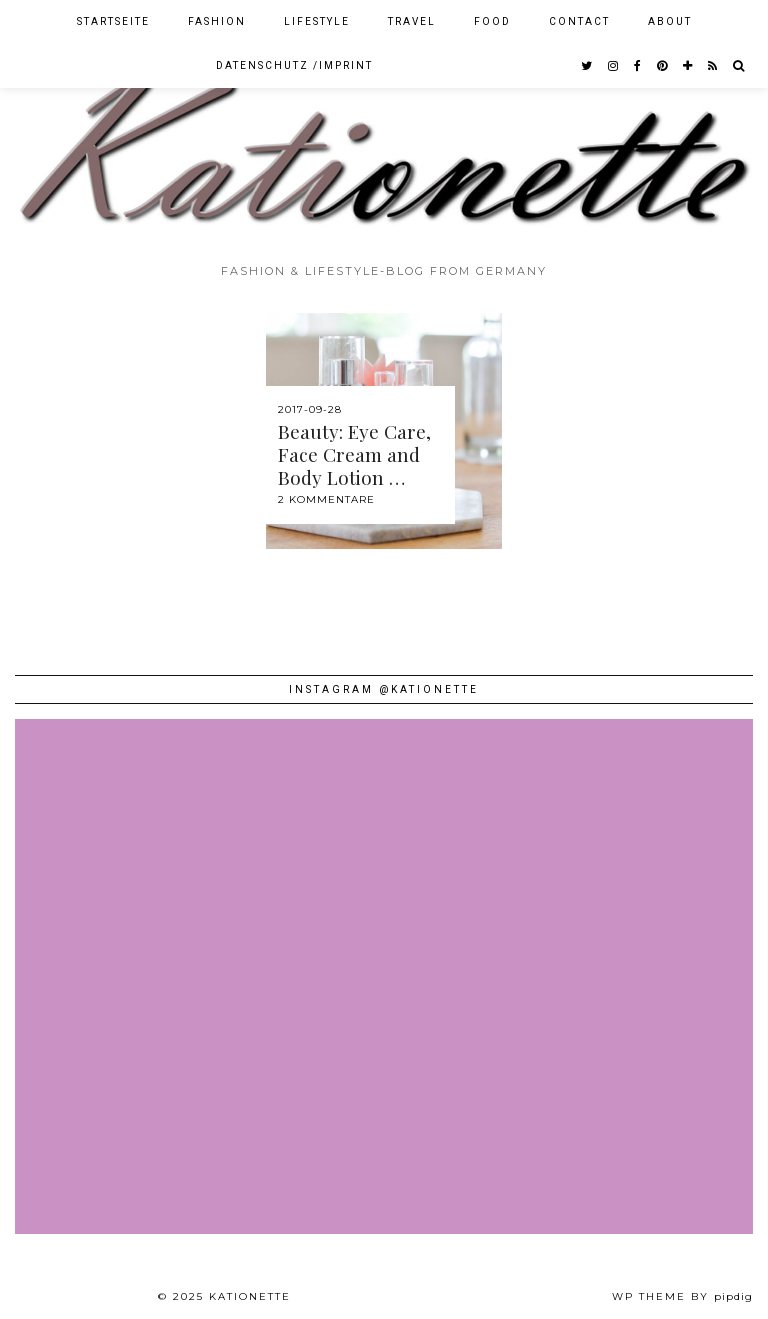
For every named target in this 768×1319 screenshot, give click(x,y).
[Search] (739, 66)
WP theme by (682, 1296)
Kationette (250, 1296)
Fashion (217, 21)
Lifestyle (317, 21)
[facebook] (638, 66)
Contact (579, 21)
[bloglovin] (688, 66)
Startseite (113, 21)
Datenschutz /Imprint (294, 65)
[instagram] (614, 66)
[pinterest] (663, 66)
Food (492, 21)
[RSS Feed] (713, 66)
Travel (412, 21)
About (670, 21)
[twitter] (587, 66)
